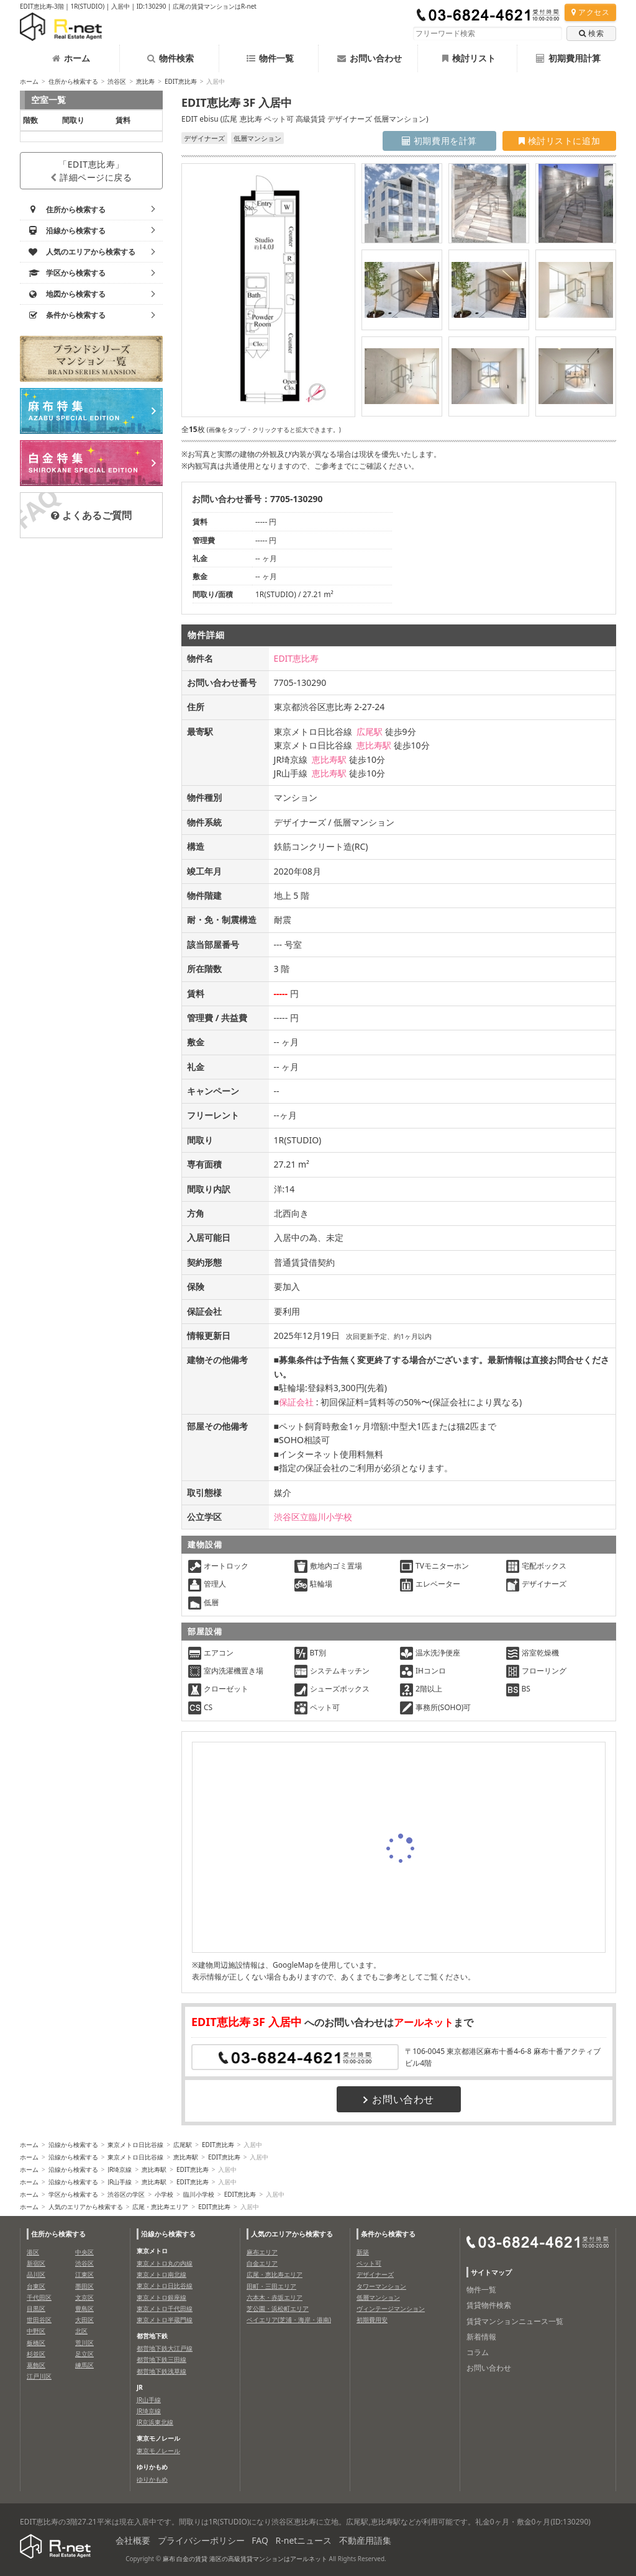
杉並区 (36, 2353)
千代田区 (39, 2297)
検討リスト (469, 58)
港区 (33, 2252)
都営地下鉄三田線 (161, 2359)
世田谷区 (39, 2319)
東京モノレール (158, 2450)
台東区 (36, 2286)
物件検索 (170, 58)
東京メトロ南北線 (161, 2274)
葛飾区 (36, 2365)
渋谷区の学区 (126, 2194)
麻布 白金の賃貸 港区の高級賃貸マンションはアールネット (245, 2558)
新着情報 (481, 2336)
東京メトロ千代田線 (165, 2308)
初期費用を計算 (439, 140)
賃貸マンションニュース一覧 (514, 2321)
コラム (477, 2352)
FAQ (260, 2540)
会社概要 (133, 2540)
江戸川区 (39, 2376)
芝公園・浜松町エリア (278, 2308)
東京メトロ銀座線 (161, 2297)
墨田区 (84, 2286)
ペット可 (369, 2263)
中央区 (84, 2252)
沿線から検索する (73, 2144)
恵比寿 (145, 81)
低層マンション (378, 2297)
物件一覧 (270, 58)
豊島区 (84, 2308)
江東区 (84, 2274)
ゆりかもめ (152, 2479)
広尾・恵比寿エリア (160, 2206)
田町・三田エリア (271, 2286)
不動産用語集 (365, 2540)
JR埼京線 (119, 2169)
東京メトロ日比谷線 (135, 2144)
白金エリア (262, 2263)
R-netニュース (304, 2540)
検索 (591, 33)
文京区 (84, 2297)
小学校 (164, 2194)
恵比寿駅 (374, 745)
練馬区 (84, 2365)
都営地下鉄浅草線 (161, 2371)
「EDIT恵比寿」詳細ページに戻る (91, 170)
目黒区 (36, 2308)
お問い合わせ (369, 58)
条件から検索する (388, 2233)
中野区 (36, 2330)
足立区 (84, 2353)
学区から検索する (73, 2194)
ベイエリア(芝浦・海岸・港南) (289, 2319)
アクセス (590, 12)
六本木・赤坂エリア (274, 2297)
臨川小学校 (198, 2194)
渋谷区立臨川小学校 (313, 1517)
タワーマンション (381, 2286)
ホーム (71, 58)
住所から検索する (73, 81)
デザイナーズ (375, 2274)
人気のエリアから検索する (85, 2206)
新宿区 (36, 2263)
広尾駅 (370, 731)
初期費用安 (372, 2319)
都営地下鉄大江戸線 (165, 2348)
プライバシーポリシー (201, 2540)
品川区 (36, 2274)
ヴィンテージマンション (391, 2308)
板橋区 (36, 2342)
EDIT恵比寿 (181, 81)
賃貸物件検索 (488, 2305)
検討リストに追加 (559, 140)
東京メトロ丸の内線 (165, 2263)
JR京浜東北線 (155, 2422)
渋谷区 (116, 81)
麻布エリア (262, 2252)
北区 (81, 2330)
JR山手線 (119, 2181)
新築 (363, 2252)
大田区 (84, 2319)
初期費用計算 (568, 58)
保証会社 (296, 1402)
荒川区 (84, 2342)
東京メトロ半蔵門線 (165, 2319)
